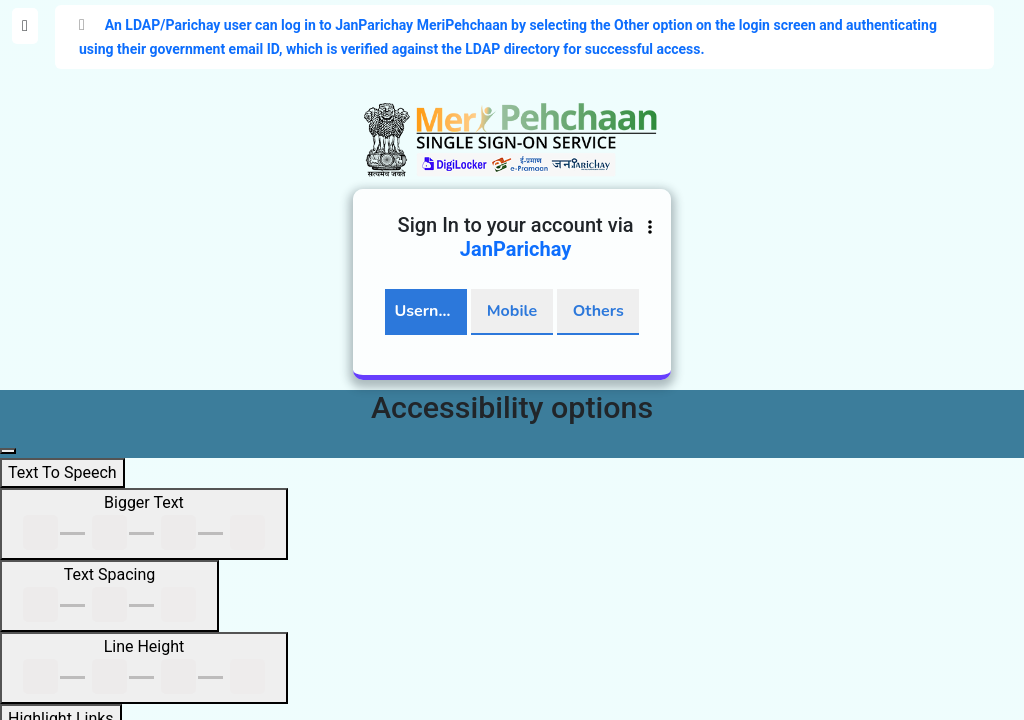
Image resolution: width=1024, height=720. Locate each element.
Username (431, 311)
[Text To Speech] (62, 473)
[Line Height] (144, 668)
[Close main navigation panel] (8, 451)
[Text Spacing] (109, 596)
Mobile (512, 311)
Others (598, 311)
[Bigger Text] (144, 524)
